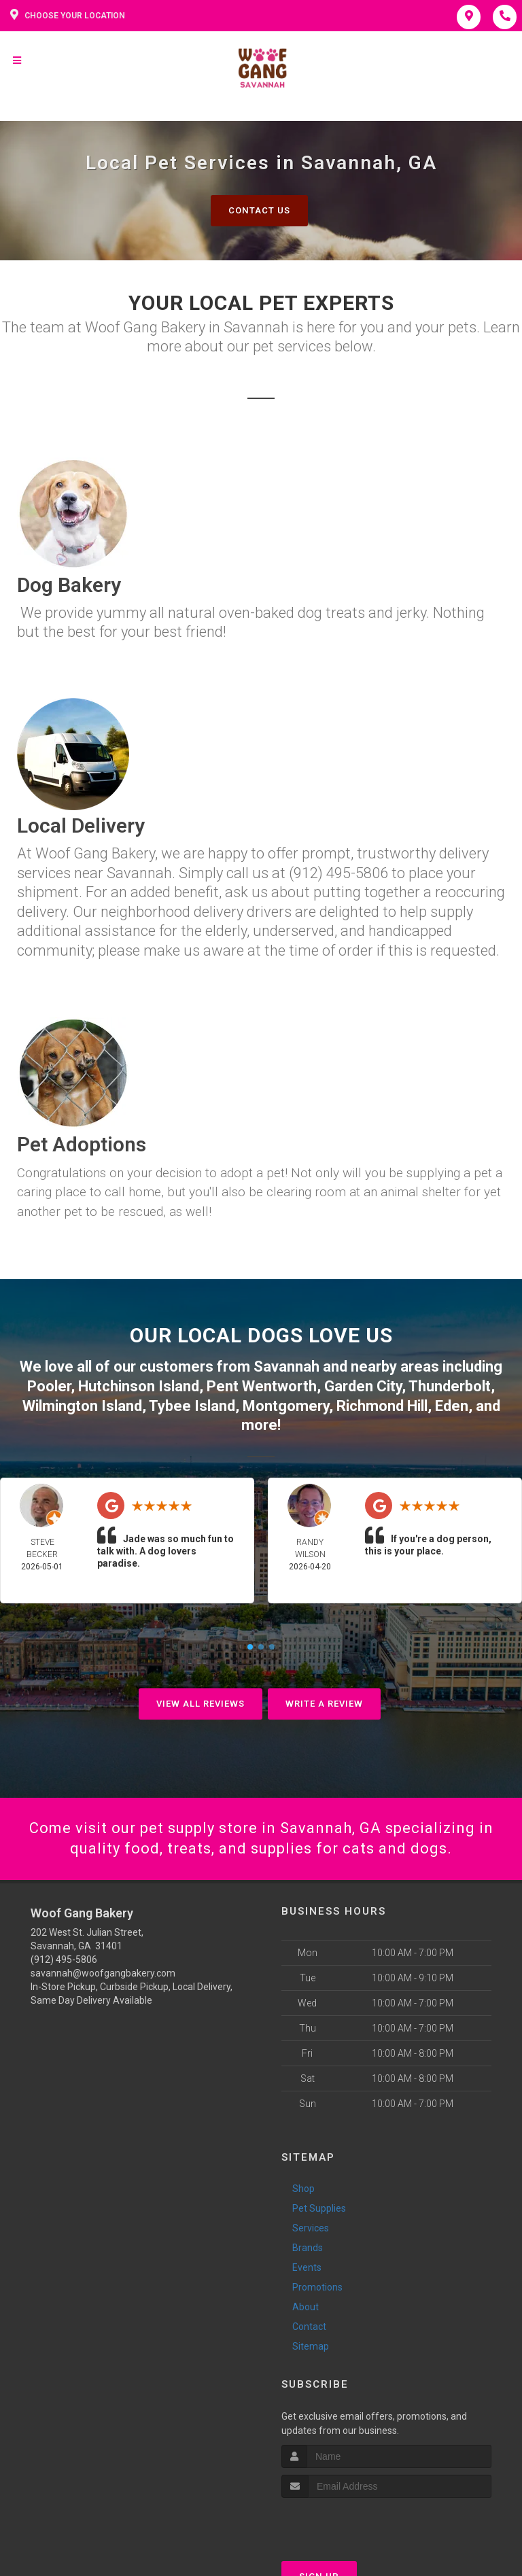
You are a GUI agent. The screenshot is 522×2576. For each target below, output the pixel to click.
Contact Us (259, 210)
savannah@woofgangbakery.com (103, 1973)
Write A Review (324, 1704)
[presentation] (353, 2523)
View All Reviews (200, 1704)
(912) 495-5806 (64, 1959)
